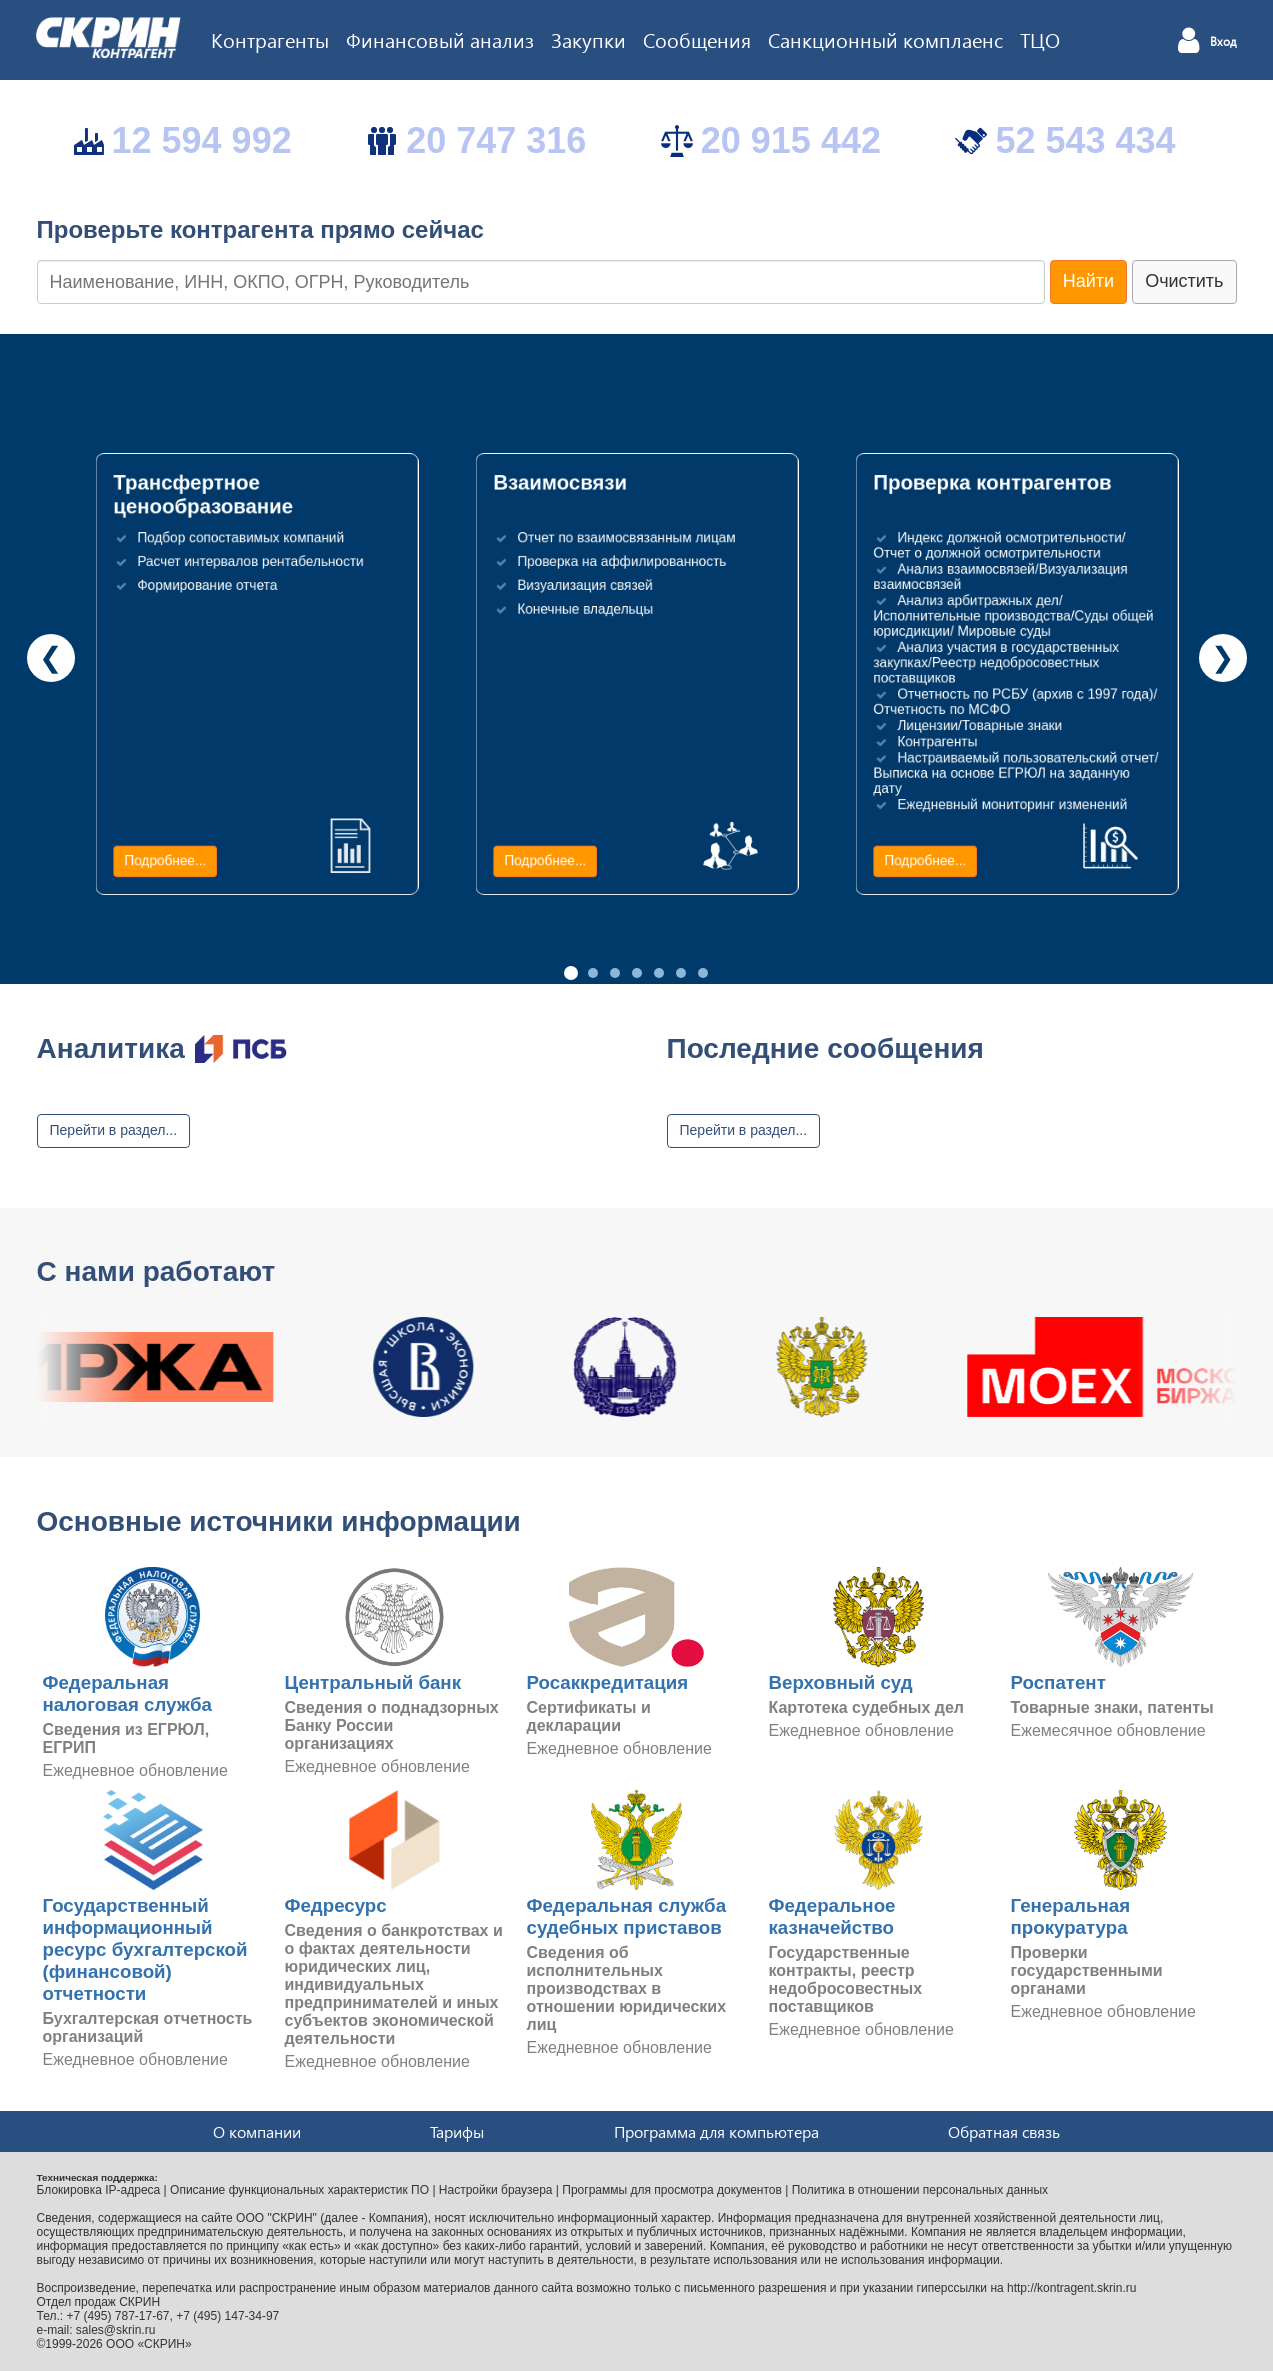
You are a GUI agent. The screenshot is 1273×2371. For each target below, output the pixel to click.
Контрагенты (270, 39)
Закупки (588, 39)
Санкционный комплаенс (885, 39)
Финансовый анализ (440, 39)
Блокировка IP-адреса (99, 2190)
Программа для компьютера (716, 2131)
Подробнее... (165, 861)
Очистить (1184, 281)
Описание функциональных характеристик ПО (299, 2190)
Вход (1223, 42)
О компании (257, 2131)
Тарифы (457, 2131)
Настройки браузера (496, 2190)
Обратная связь (1004, 2131)
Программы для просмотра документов (672, 2190)
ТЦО (1040, 39)
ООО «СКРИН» (149, 2344)
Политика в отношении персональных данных (920, 2190)
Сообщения (697, 39)
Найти (1088, 281)
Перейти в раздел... (114, 1130)
